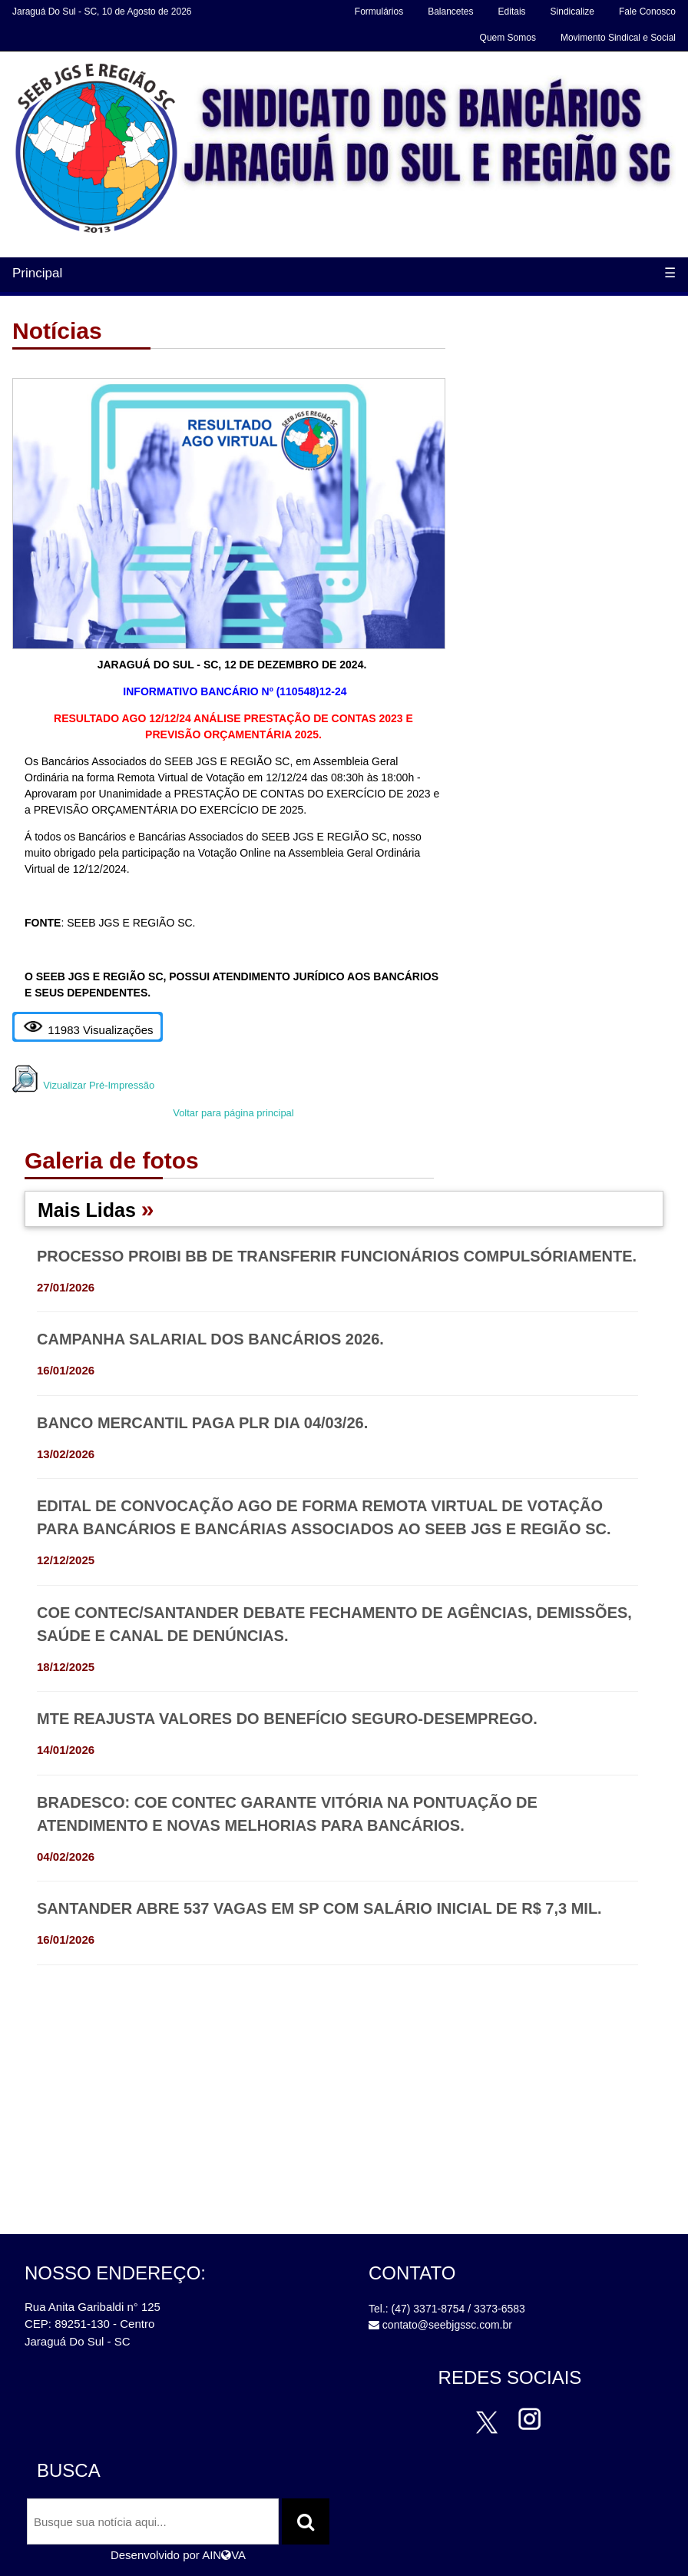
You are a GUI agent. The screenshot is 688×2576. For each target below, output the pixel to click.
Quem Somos (508, 37)
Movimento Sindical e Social (618, 37)
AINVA (224, 2554)
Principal (37, 273)
